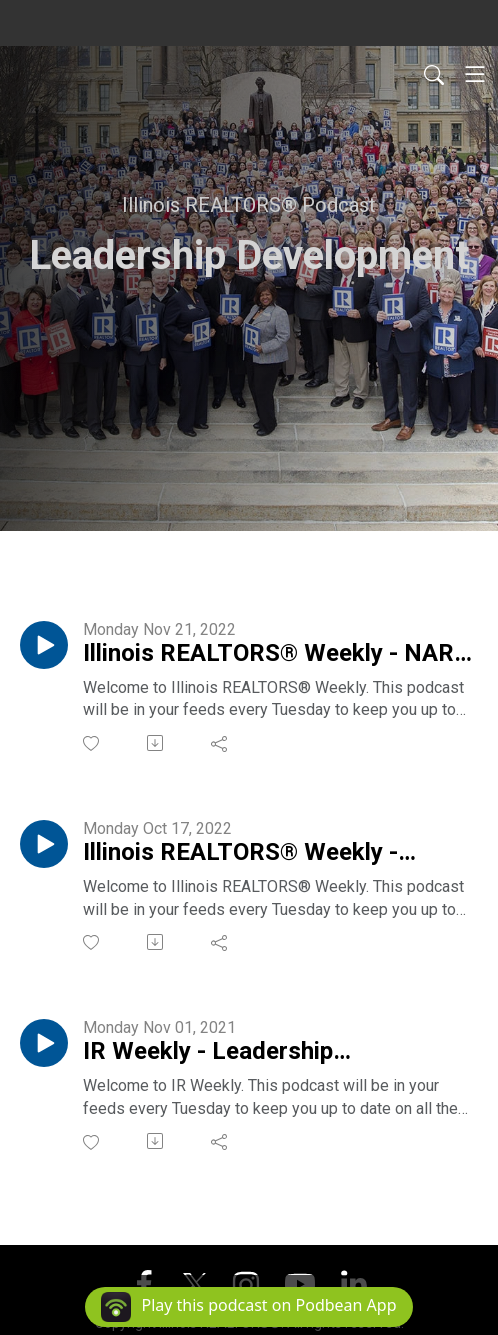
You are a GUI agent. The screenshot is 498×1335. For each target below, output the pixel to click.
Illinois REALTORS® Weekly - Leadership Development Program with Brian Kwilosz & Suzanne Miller (277, 853)
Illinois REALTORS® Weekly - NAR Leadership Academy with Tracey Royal (268, 654)
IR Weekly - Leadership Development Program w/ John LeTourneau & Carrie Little (251, 1052)
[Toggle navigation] (475, 74)
